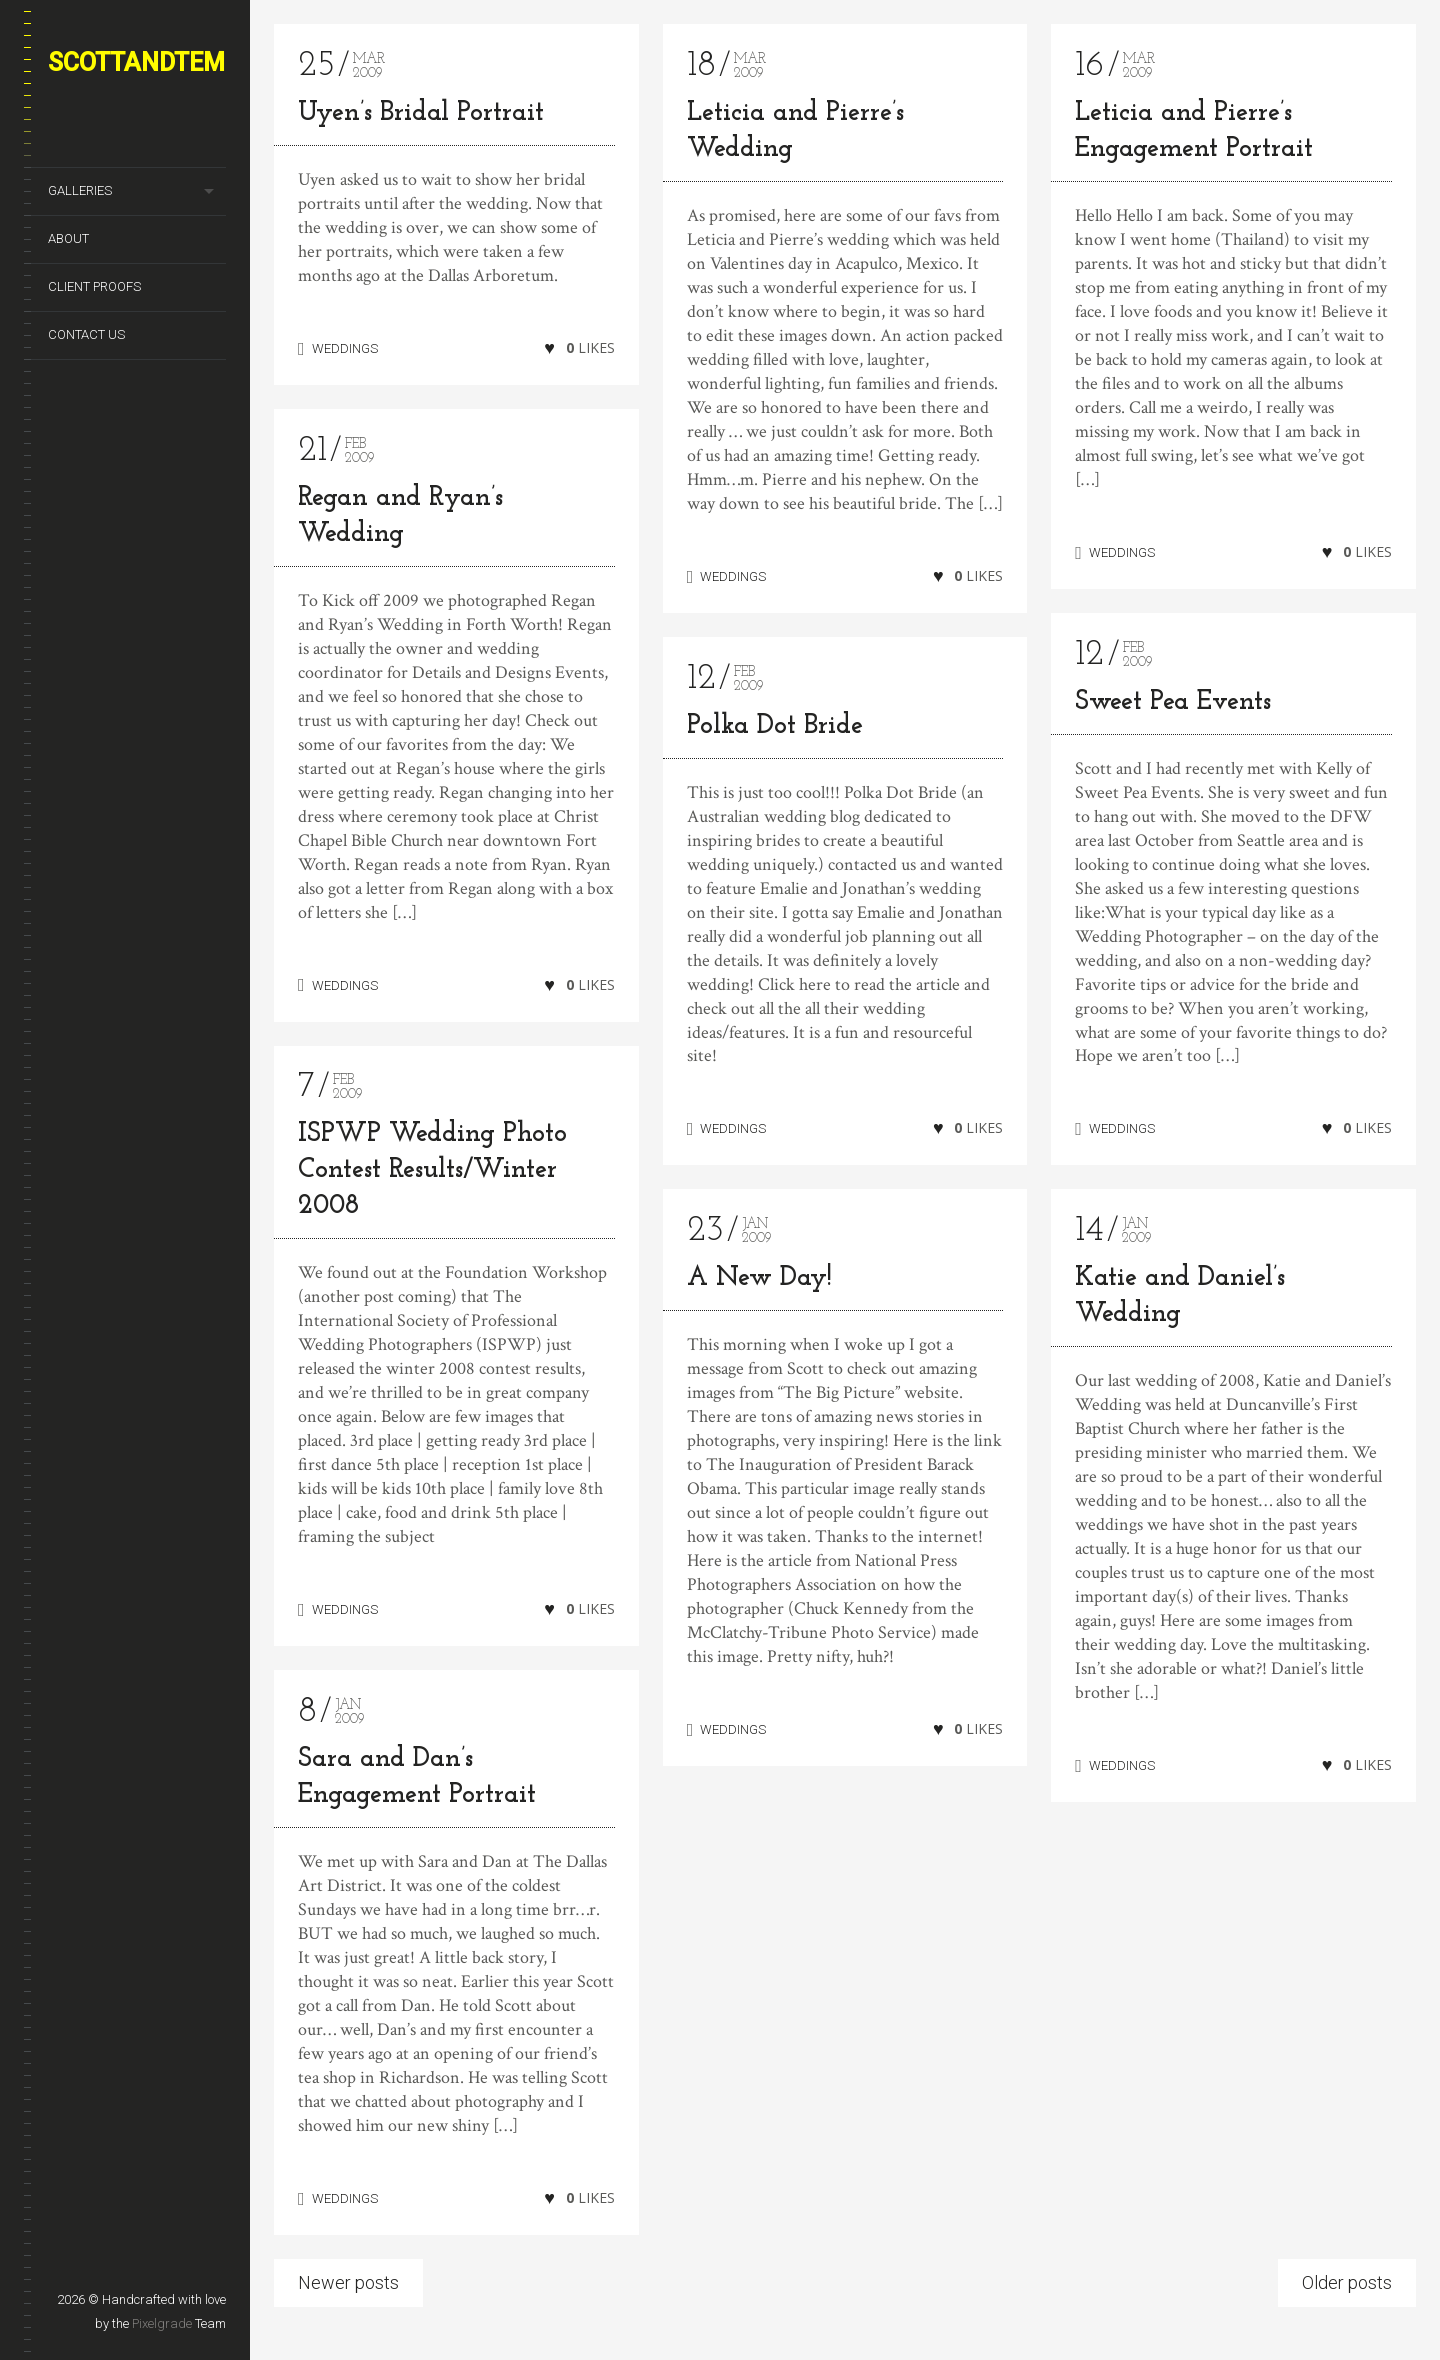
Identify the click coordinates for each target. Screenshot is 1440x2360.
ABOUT (68, 238)
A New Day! (759, 1284)
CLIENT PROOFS (94, 286)
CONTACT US (86, 334)
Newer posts (348, 2282)
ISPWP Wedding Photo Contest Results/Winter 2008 (432, 1170)
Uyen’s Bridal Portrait (421, 113)
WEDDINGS (345, 348)
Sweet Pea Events (1173, 702)
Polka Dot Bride (775, 726)
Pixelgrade (162, 2323)
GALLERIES (80, 190)
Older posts (1347, 2282)
